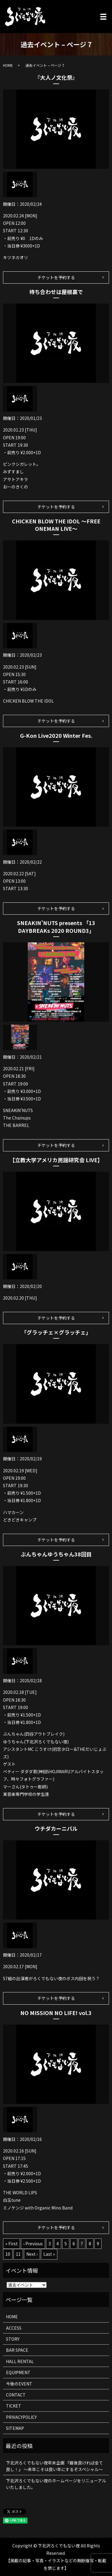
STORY (12, 2339)
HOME (8, 65)
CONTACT (16, 2395)
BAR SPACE (17, 2350)
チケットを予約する (56, 277)
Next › (32, 2254)
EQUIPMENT (18, 2372)
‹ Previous (33, 2243)
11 (18, 2254)
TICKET (13, 2406)
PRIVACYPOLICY (21, 2417)
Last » (49, 2254)
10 (7, 2254)
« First (11, 2243)
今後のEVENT (19, 2384)
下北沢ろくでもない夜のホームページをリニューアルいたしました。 (56, 2484)
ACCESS (14, 2328)
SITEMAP (15, 2428)
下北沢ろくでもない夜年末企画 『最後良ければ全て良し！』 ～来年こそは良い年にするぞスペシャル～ (54, 2466)
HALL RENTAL (20, 2361)
